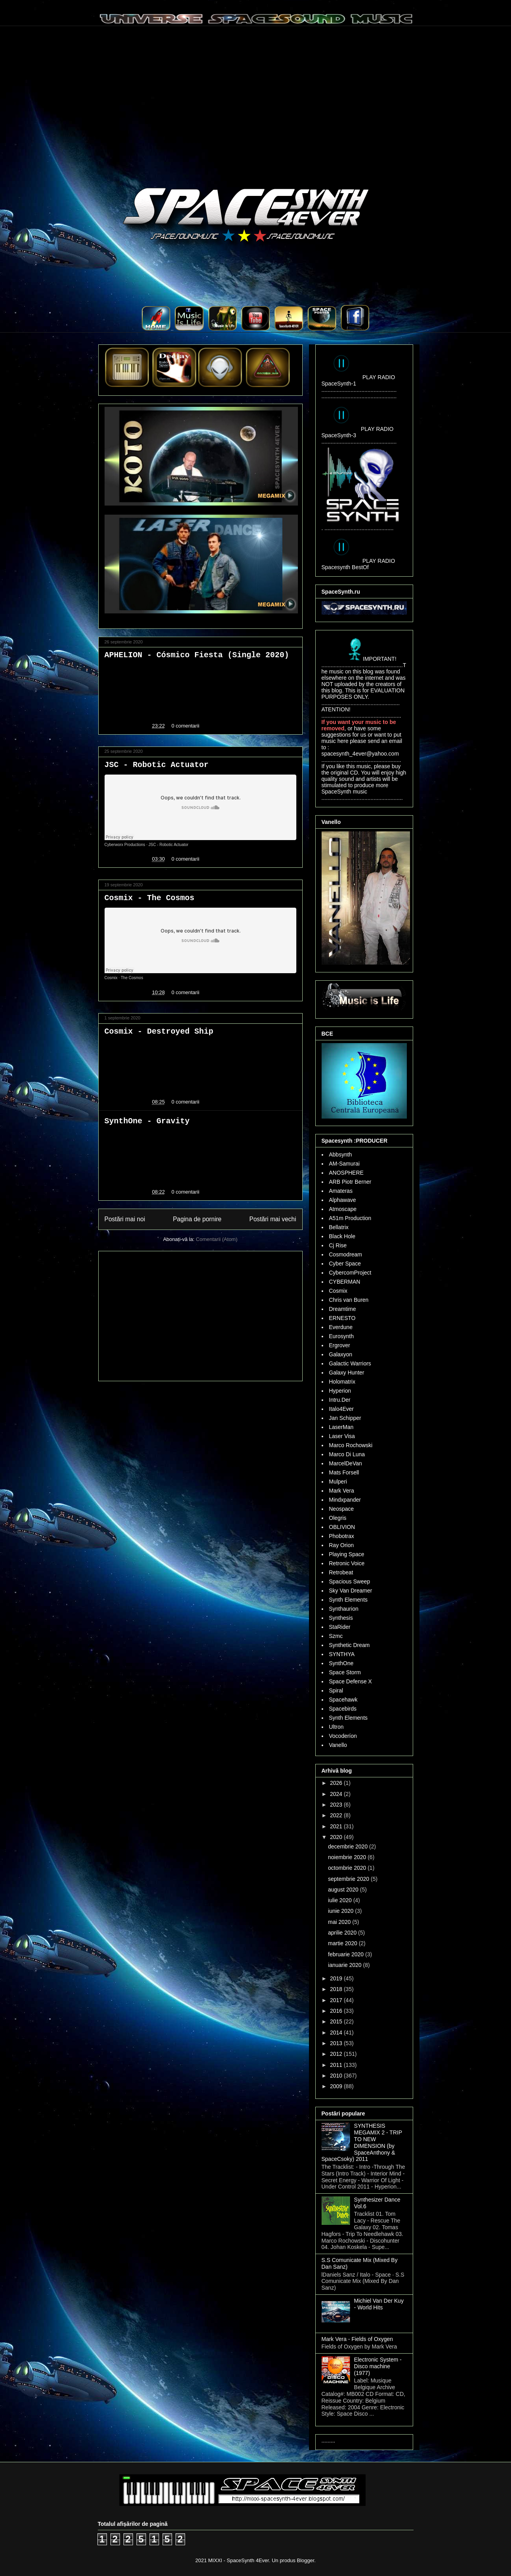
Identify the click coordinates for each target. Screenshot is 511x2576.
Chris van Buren (349, 1300)
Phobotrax (341, 1536)
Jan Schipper (345, 1418)
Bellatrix (339, 1227)
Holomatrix (342, 1381)
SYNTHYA (342, 1654)
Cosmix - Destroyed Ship (159, 1031)
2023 (337, 1804)
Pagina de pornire (197, 1219)
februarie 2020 (346, 1954)
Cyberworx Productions (125, 844)
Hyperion (340, 1391)
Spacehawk (343, 1699)
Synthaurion (344, 1609)
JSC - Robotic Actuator (157, 764)
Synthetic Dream (349, 1645)
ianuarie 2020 (345, 1965)
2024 (337, 1794)
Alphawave (342, 1200)
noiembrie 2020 (347, 1857)
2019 (337, 1978)
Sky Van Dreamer (350, 1590)
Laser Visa (342, 1436)
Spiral (336, 1690)
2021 (337, 1826)
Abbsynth (340, 1154)
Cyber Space (345, 1263)
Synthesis (341, 1618)
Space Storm (345, 1672)
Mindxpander (345, 1500)
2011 (337, 2065)
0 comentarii (185, 726)
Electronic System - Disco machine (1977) (378, 2366)
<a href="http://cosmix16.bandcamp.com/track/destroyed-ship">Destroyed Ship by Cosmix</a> (200, 1065)
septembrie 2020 (349, 1879)
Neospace (341, 1509)
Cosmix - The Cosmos (150, 898)
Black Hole (342, 1236)
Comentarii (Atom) (216, 1239)
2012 (337, 2054)
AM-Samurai (344, 1163)
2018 (337, 1989)
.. (158, 329)
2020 (337, 1837)
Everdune (341, 1327)
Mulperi (338, 1481)
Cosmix (111, 978)
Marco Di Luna (347, 1454)
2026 (337, 1783)
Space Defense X (350, 1681)
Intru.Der (339, 1400)
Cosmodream (345, 1254)
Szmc (336, 1636)
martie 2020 (343, 1943)
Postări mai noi (125, 1219)
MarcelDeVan (345, 1463)
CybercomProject (350, 1272)
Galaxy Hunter (346, 1372)
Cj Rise (338, 1245)
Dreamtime (342, 1309)
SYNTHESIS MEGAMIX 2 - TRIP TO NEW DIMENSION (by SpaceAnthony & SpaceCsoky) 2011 (362, 2142)
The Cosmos (132, 978)
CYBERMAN (344, 1282)
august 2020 (344, 1889)
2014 (337, 2032)
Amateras (341, 1191)
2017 (337, 2000)
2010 (337, 2075)
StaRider (339, 1627)
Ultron (336, 1727)
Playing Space (347, 1554)
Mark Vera (341, 1490)
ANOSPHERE (346, 1173)
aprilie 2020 (343, 1932)
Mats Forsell (344, 1472)
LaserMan (341, 1427)
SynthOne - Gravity (147, 1121)
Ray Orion (341, 1545)
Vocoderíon (343, 1736)
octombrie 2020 (347, 1868)
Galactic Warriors (350, 1363)
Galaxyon (340, 1354)
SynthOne (341, 1663)
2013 (337, 2043)
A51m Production (350, 1218)
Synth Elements (348, 1599)
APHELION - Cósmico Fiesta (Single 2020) (197, 655)
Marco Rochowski (350, 1445)
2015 (337, 2021)
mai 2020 (340, 1922)
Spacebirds (343, 1708)
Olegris (337, 1518)
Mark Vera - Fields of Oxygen (357, 2339)
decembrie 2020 (348, 1846)
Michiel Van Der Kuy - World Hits (379, 2304)
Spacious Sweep (349, 1581)
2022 (337, 1815)
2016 (337, 2011)
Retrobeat (341, 1572)
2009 (337, 2086)
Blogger (305, 2560)
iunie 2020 (341, 1911)
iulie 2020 (340, 1900)
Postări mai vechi (272, 1219)
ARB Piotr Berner (350, 1182)
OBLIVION (342, 1527)
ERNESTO (342, 1318)
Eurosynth (341, 1336)
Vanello (338, 1745)
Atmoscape (343, 1209)
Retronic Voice (347, 1563)
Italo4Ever (341, 1409)
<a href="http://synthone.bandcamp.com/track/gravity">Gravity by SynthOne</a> (200, 1154)
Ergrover (339, 1345)
